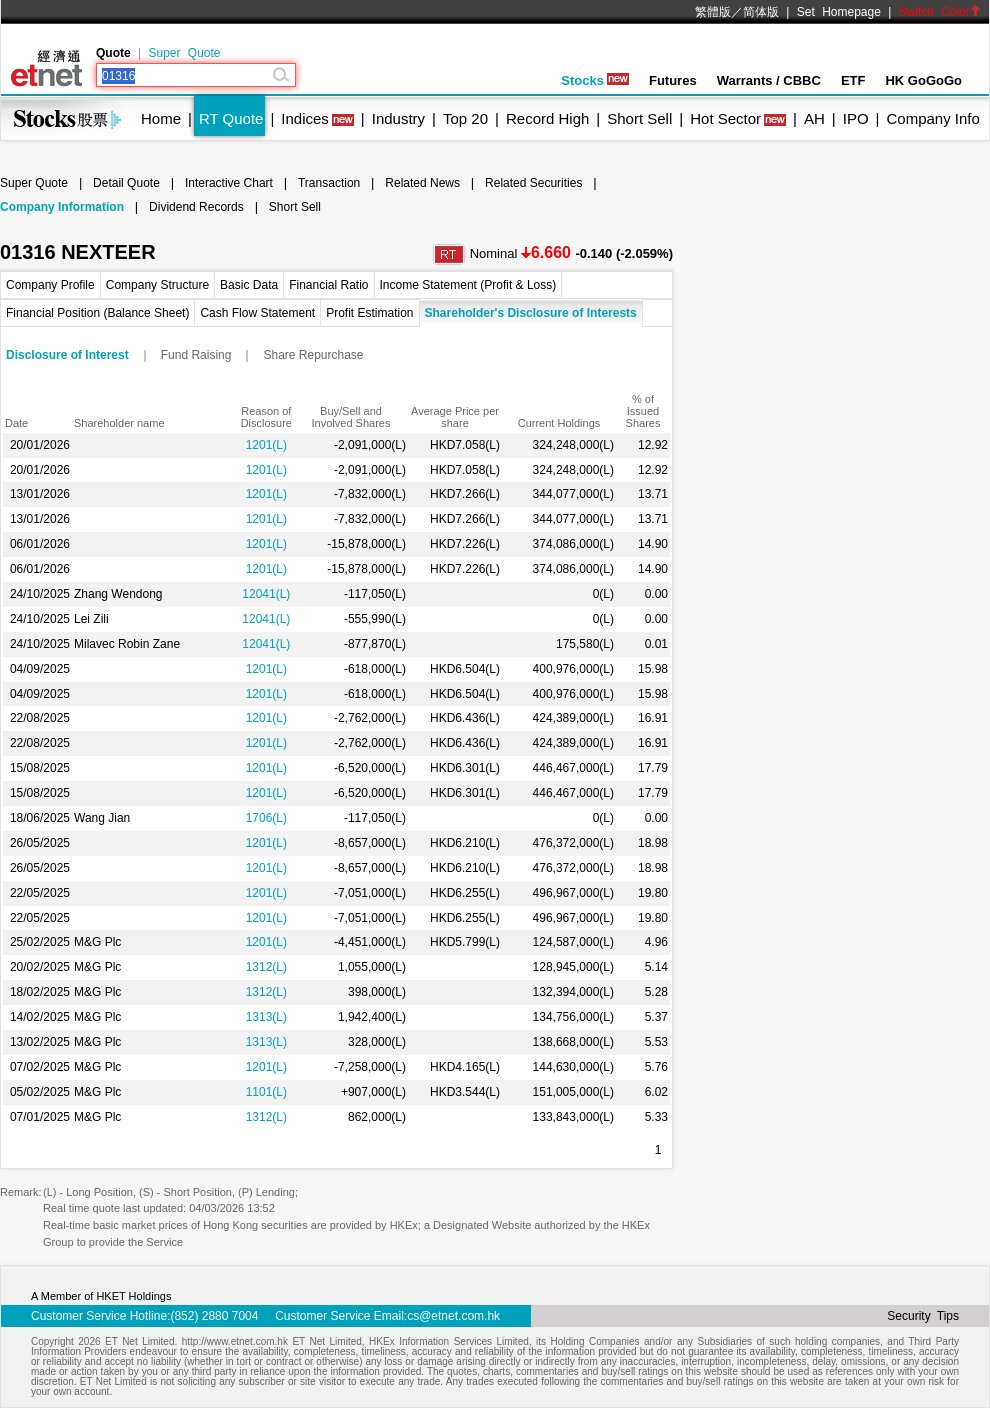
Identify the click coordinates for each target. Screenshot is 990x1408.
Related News (422, 183)
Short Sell (639, 118)
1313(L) (266, 1017)
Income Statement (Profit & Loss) (468, 285)
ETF (853, 80)
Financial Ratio (328, 285)
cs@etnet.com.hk (453, 1316)
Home (161, 118)
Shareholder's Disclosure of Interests (531, 313)
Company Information (62, 207)
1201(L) (266, 445)
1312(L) (266, 967)
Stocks (595, 80)
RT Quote (231, 118)
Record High (547, 118)
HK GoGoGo (923, 80)
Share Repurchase (313, 355)
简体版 (761, 12)
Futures (673, 80)
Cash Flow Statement (257, 313)
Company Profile (50, 285)
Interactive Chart (229, 183)
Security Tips (923, 1316)
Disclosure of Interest (67, 355)
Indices (305, 118)
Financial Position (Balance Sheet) (97, 313)
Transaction (329, 183)
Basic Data (249, 285)
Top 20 (465, 118)
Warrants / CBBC (769, 80)
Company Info (932, 118)
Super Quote (184, 53)
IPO (856, 118)
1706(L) (266, 818)
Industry (398, 118)
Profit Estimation (369, 313)
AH (814, 118)
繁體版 (713, 12)
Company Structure (157, 285)
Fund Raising (196, 355)
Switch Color (940, 12)
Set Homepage (839, 12)
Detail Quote (126, 183)
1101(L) (266, 1092)
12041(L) (266, 594)
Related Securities (533, 183)
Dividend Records (196, 207)
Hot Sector (725, 118)
